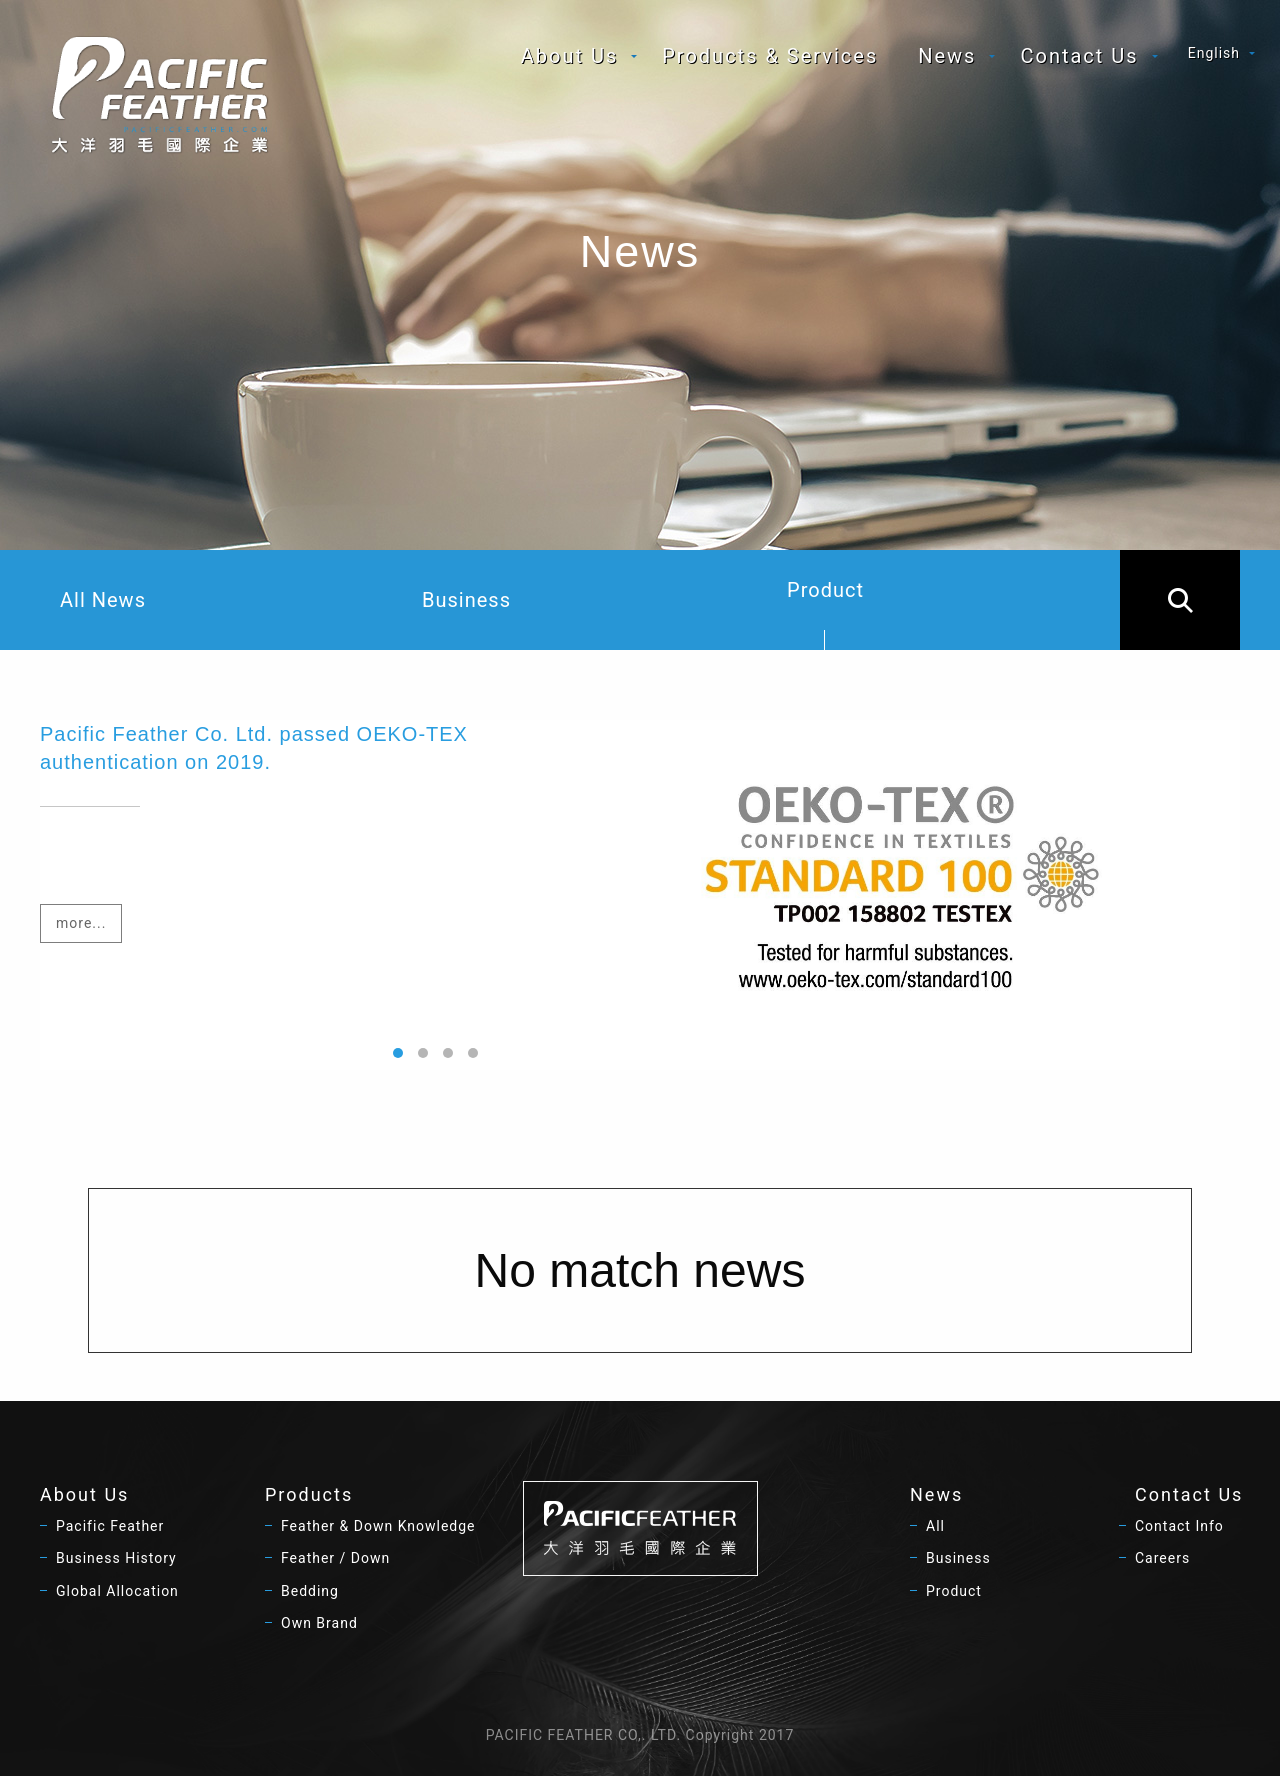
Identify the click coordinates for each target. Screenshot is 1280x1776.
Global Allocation (117, 1591)
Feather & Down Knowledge (378, 1526)
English (1214, 53)
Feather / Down (335, 1558)
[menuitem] (572, 56)
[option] (640, 895)
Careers (1162, 1558)
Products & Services (770, 56)
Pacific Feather (110, 1526)
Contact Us (1079, 56)
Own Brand (319, 1623)
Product (825, 614)
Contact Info (1179, 1526)
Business (466, 600)
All (935, 1526)
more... (81, 923)
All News (103, 600)
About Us (570, 56)
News (947, 56)
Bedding (310, 1591)
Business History (116, 1558)
